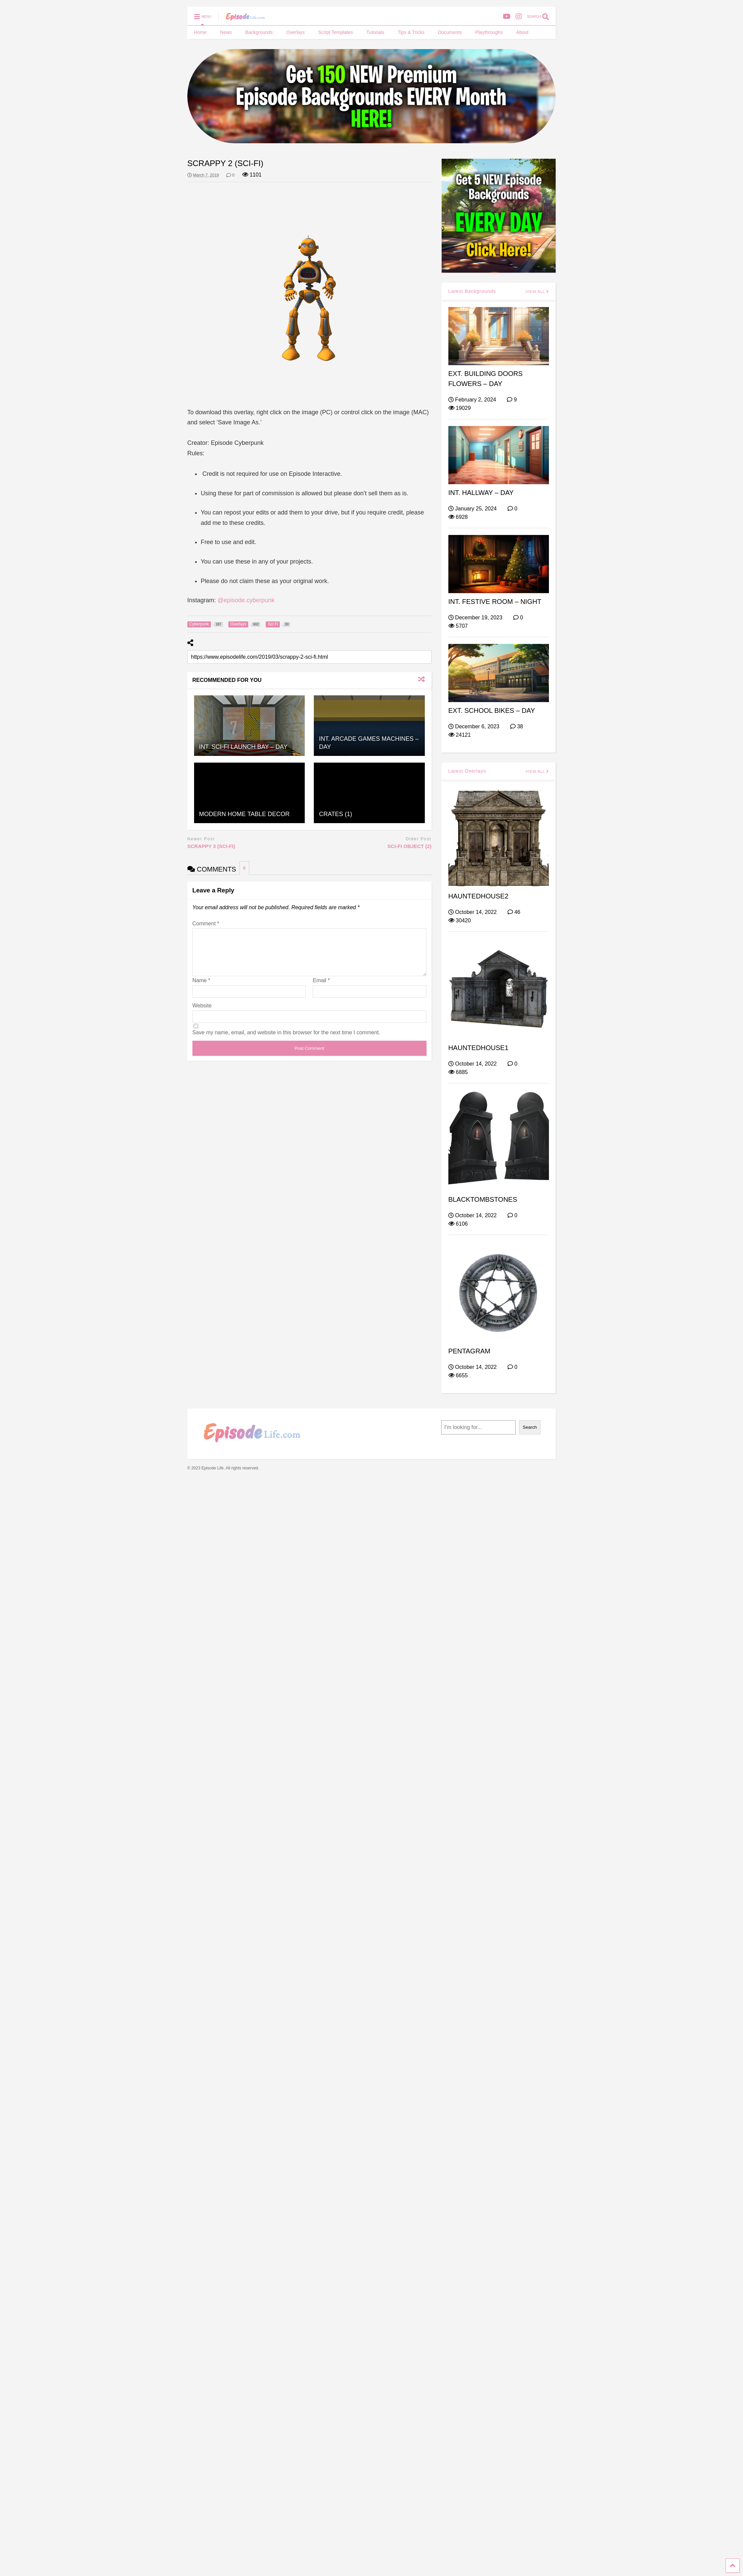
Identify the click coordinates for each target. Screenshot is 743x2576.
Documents (450, 32)
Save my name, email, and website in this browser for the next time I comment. (286, 1040)
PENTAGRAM (469, 1351)
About (522, 32)
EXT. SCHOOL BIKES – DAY (491, 710)
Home (200, 32)
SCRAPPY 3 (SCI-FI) (211, 846)
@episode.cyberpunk (246, 600)
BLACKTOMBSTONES (482, 1199)
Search (530, 1427)
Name (201, 988)
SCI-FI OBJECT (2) (409, 846)
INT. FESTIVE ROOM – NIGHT (495, 601)
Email (321, 988)
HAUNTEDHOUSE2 (478, 896)
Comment (205, 923)
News (226, 32)
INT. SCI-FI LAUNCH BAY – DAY (243, 746)
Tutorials (375, 32)
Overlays (295, 32)
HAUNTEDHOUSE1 (478, 1047)
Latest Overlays (467, 771)
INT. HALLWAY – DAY (481, 492)
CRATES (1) (335, 814)
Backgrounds (259, 32)
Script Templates (335, 32)
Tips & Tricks (411, 32)
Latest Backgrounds (472, 291)
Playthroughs (489, 32)
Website (202, 1013)
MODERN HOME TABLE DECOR (244, 814)
